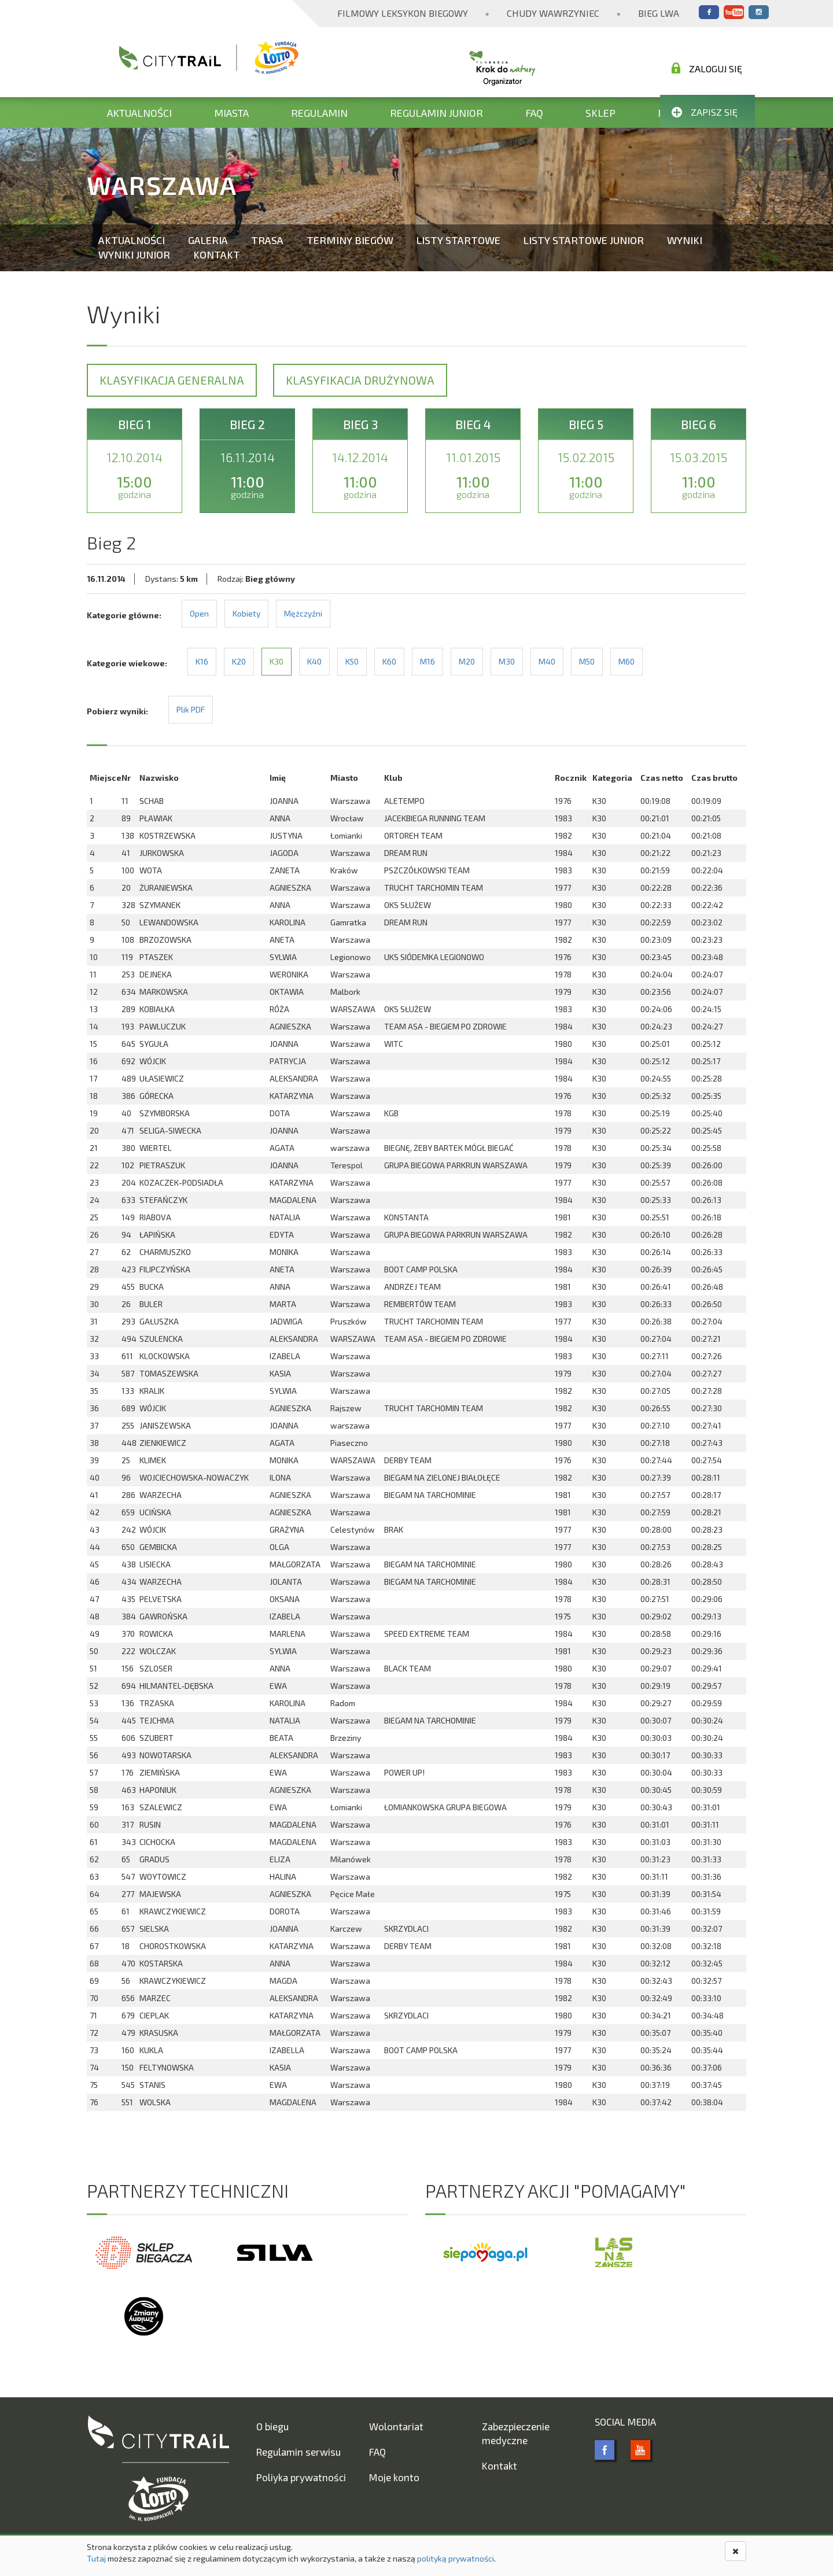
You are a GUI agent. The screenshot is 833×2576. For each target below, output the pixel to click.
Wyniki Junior (134, 254)
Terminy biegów (350, 240)
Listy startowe (458, 240)
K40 (314, 661)
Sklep (600, 112)
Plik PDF (190, 709)
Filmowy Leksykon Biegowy (402, 13)
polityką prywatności (455, 2558)
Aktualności (139, 112)
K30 (276, 661)
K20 (239, 661)
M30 (507, 661)
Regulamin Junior (436, 112)
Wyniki (684, 240)
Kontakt (216, 254)
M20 (467, 661)
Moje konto (394, 2477)
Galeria (208, 240)
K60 (389, 661)
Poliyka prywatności (301, 2477)
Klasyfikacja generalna (171, 380)
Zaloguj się (707, 68)
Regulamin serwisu (298, 2451)
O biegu (272, 2426)
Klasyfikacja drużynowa (360, 380)
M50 (587, 661)
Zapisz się (705, 111)
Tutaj (96, 2558)
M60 (626, 661)
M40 (547, 661)
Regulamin (319, 112)
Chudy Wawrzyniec (553, 13)
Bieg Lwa (658, 13)
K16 (202, 661)
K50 (352, 661)
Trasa (267, 240)
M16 (427, 661)
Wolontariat (396, 2426)
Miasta (231, 112)
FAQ (534, 112)
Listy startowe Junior (584, 240)
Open (199, 613)
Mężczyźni (303, 613)
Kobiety (246, 613)
